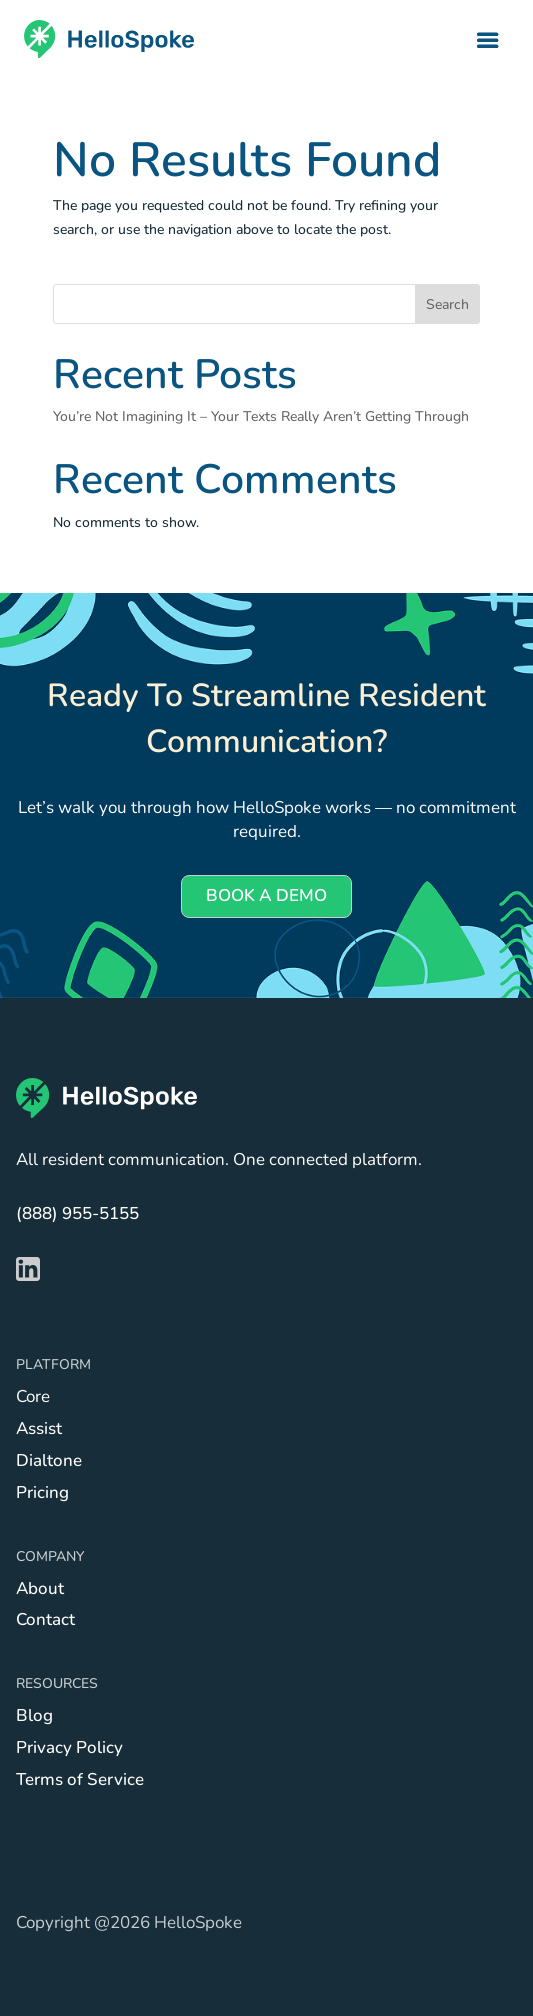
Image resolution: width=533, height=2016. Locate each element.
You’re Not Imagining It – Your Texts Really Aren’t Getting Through (261, 416)
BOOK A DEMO (266, 895)
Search (447, 304)
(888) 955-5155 (77, 1213)
